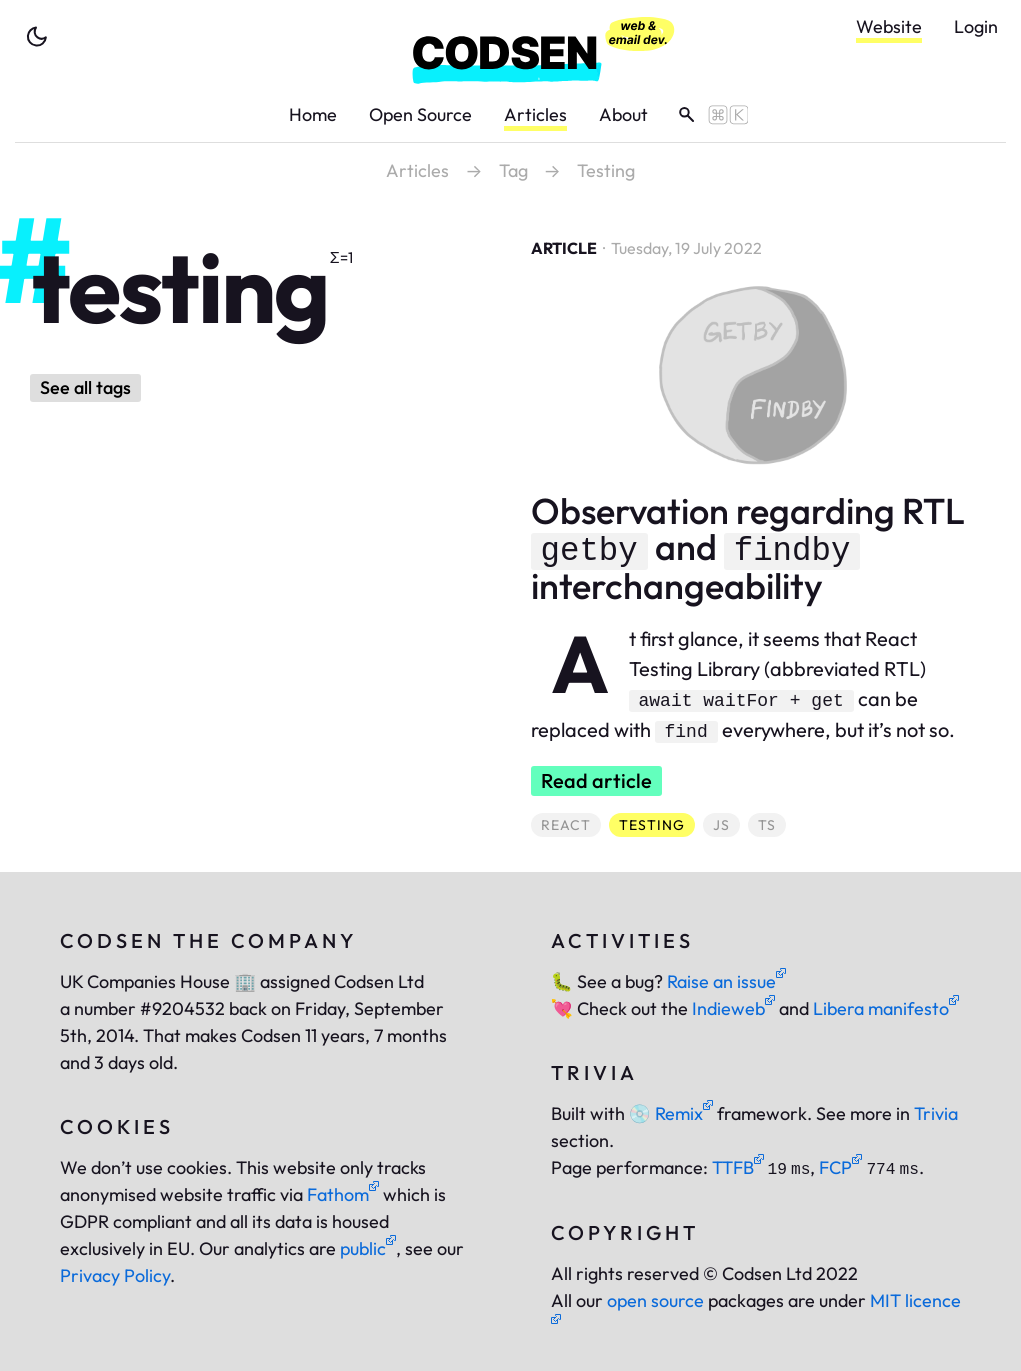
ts (771, 824)
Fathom (343, 1194)
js (726, 824)
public (368, 1248)
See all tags (85, 387)
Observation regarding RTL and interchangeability (748, 548)
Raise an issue (726, 981)
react (570, 824)
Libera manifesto (886, 1008)
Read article (596, 780)
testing (656, 824)
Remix (671, 1113)
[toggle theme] (37, 37)
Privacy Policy (115, 1275)
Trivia (936, 1113)
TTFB (738, 1167)
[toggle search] (706, 115)
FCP (840, 1167)
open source (655, 1300)
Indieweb (733, 1008)
